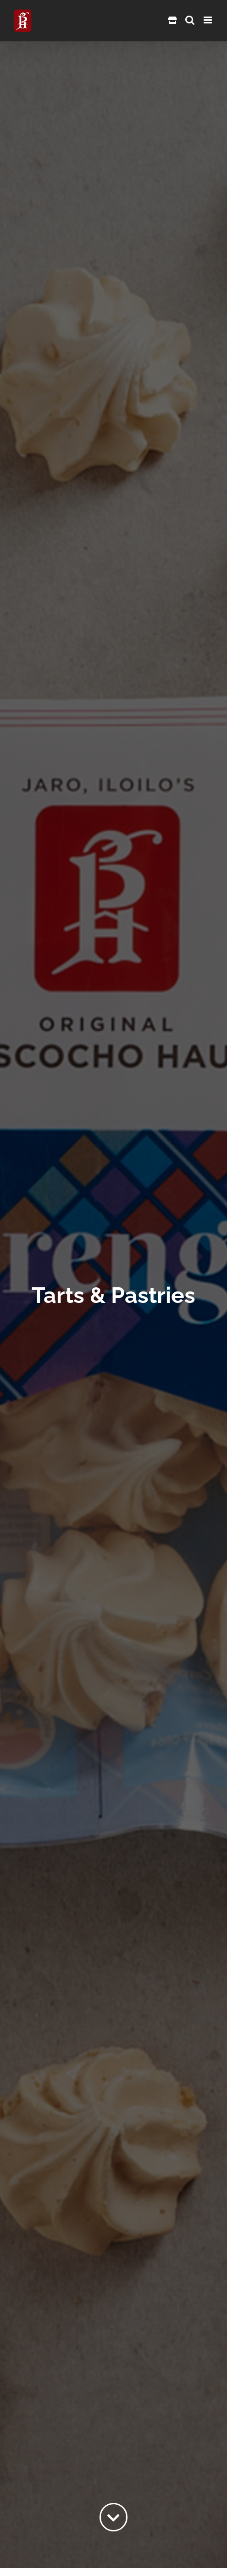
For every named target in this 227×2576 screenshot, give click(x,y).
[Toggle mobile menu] (208, 20)
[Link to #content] (114, 2517)
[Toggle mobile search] (189, 20)
